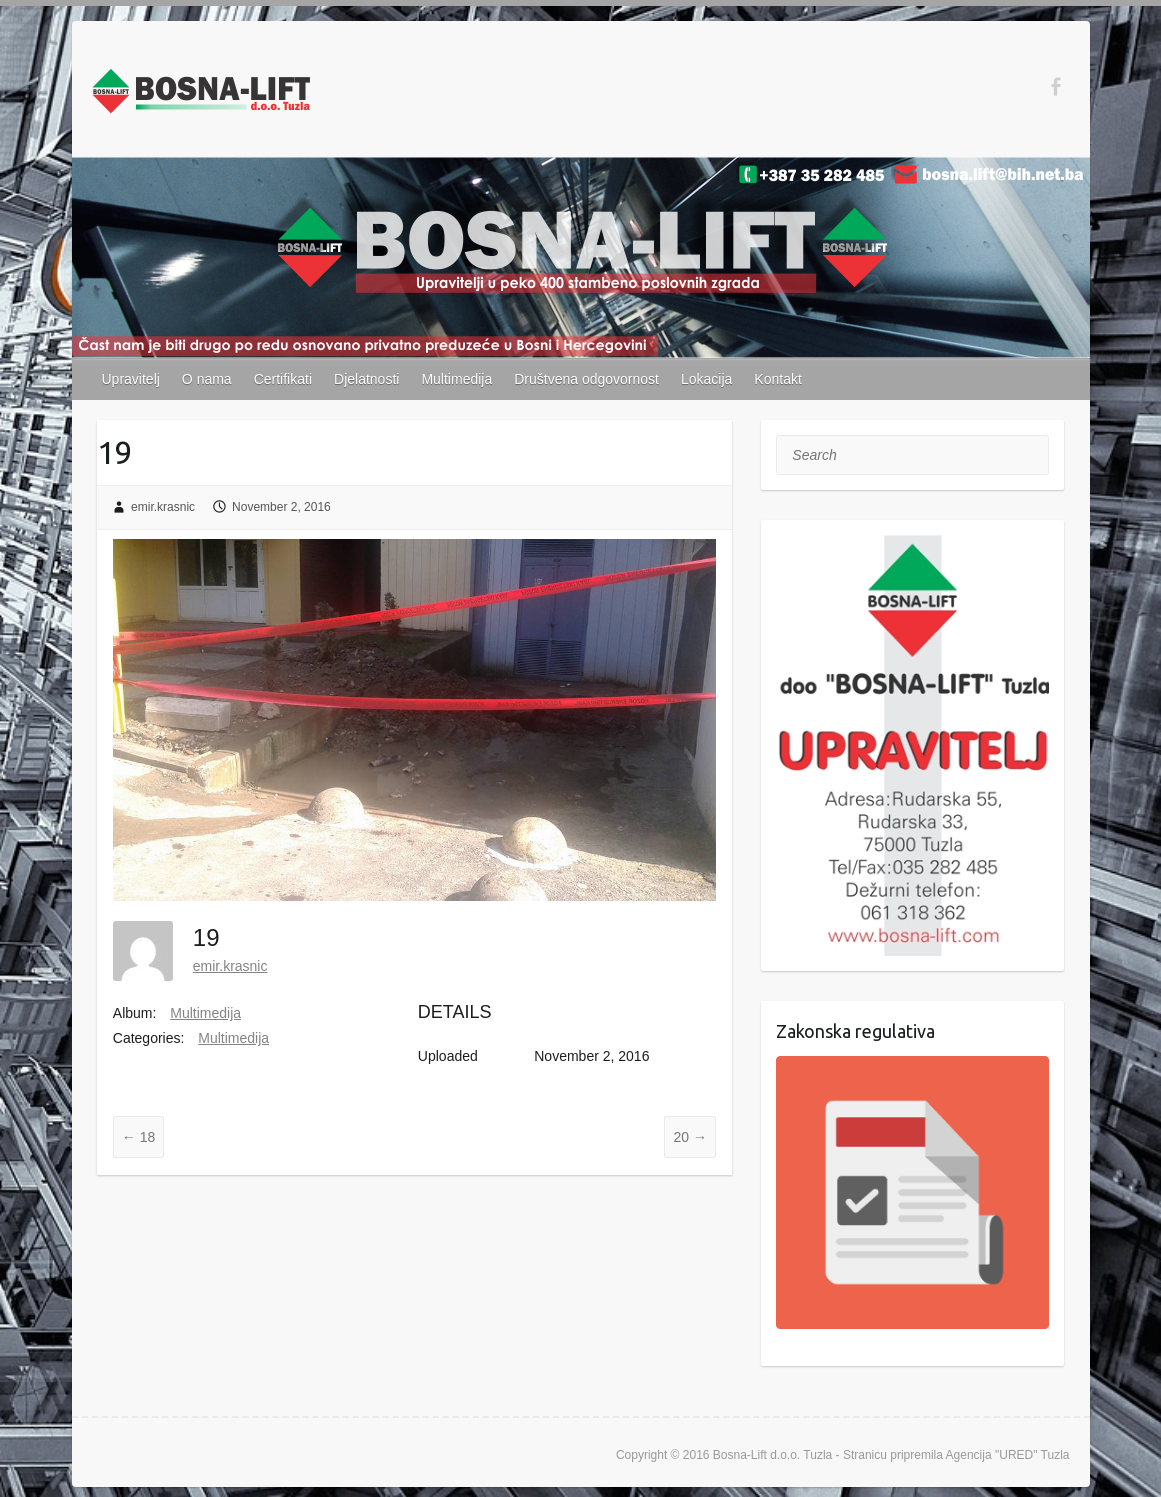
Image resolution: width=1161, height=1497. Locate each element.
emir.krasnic (163, 507)
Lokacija (706, 379)
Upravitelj (131, 379)
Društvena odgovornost (586, 379)
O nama (207, 379)
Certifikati (283, 379)
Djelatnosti (366, 379)
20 (689, 1137)
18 (138, 1137)
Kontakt (777, 379)
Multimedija (456, 379)
